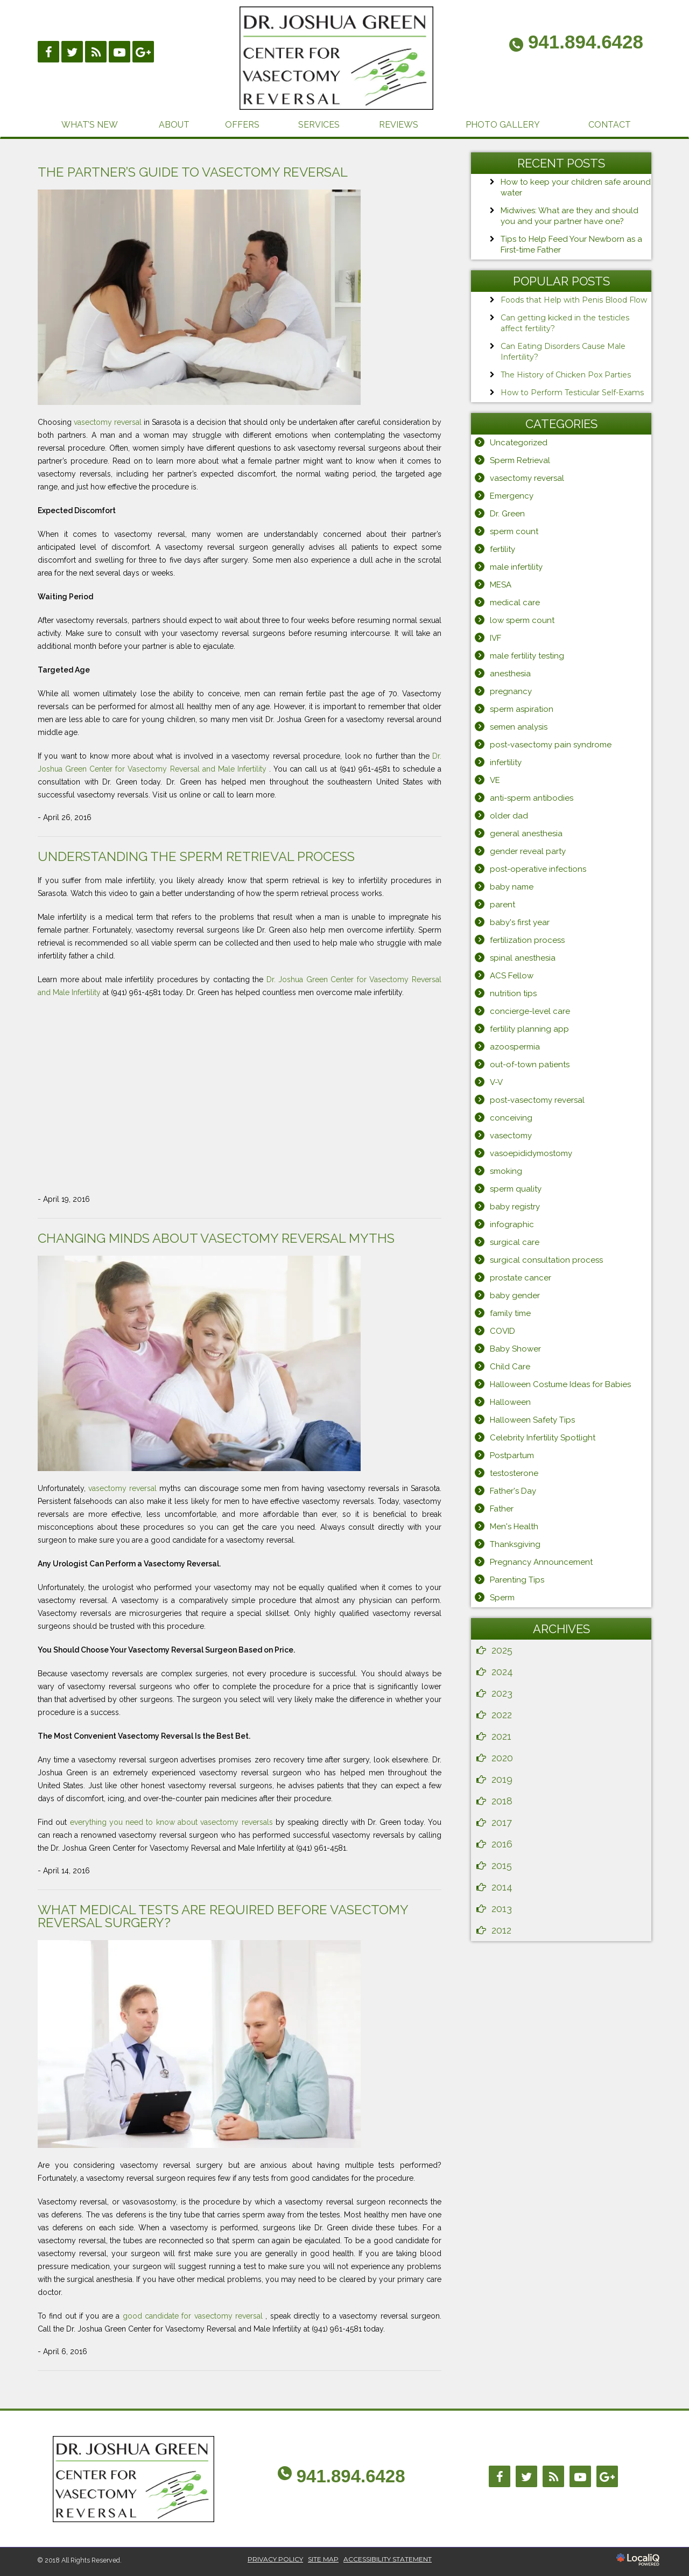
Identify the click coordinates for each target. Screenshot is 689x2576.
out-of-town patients (530, 1064)
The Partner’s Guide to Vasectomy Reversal (193, 172)
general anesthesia (526, 833)
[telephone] (576, 44)
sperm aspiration (521, 709)
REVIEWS (398, 125)
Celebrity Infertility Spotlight (542, 1438)
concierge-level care (530, 1011)
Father (502, 1509)
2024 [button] (502, 1671)
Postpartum (512, 1455)
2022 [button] (501, 1714)
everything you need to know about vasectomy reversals (173, 1822)
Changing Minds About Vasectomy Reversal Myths (216, 1238)
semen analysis (518, 727)
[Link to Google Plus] (143, 51)
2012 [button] (501, 1930)
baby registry (515, 1207)
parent (502, 904)
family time (510, 1313)
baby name (511, 887)
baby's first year (520, 922)
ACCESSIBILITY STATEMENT (387, 2559)
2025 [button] (501, 1650)
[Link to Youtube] (119, 51)
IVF (495, 638)
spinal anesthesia (523, 958)
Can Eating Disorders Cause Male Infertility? (563, 351)
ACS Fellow (511, 976)
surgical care (514, 1242)
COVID (502, 1331)
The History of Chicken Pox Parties (566, 375)
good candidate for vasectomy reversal (194, 2316)
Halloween (510, 1402)
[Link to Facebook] (48, 51)
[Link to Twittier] (72, 51)
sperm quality (516, 1189)
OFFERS (242, 125)
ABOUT (174, 125)
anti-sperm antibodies (531, 798)
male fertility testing (527, 656)
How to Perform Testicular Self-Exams (572, 392)
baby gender (515, 1295)
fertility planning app (529, 1029)
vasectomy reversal (109, 422)
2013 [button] (501, 1908)
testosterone (514, 1473)
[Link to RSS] (96, 51)
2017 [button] (501, 1822)
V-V (496, 1082)
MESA (500, 585)
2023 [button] (501, 1693)
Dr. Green (507, 514)
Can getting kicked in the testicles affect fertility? (565, 323)
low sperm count (522, 620)
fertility (502, 549)
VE (495, 780)
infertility (506, 762)
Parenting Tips (517, 1580)
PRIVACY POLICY (275, 2559)
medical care (515, 602)
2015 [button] (501, 1865)
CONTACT (609, 125)
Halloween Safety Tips (532, 1420)
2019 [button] (501, 1779)
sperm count (514, 531)
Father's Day (513, 1491)
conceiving (511, 1118)
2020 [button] (502, 1757)
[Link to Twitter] (526, 2476)
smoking (506, 1171)
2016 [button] (501, 1844)
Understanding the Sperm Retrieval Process (196, 856)
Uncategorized (518, 442)
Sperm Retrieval (520, 460)
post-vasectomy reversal (537, 1100)
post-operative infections (538, 869)
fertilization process (527, 940)
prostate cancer (520, 1278)
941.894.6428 (351, 2476)
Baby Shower (515, 1349)
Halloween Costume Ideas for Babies (560, 1384)
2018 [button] (501, 1801)
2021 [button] (501, 1736)
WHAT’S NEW (89, 125)
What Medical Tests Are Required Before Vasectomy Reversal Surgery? (223, 1916)
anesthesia (510, 673)
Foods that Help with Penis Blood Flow (574, 300)
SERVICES (319, 125)
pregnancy (511, 691)
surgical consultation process (546, 1260)
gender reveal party (528, 851)
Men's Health (514, 1526)
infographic (512, 1224)
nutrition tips (513, 993)
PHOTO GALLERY (503, 125)
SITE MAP (323, 2559)
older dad (509, 816)
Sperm (502, 1597)
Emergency (511, 496)
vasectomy (511, 1135)
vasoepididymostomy (531, 1153)
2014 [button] (501, 1887)
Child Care (510, 1366)
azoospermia (515, 1047)
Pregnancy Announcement (541, 1562)
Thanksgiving (515, 1544)
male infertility (516, 567)
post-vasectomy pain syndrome (550, 745)
